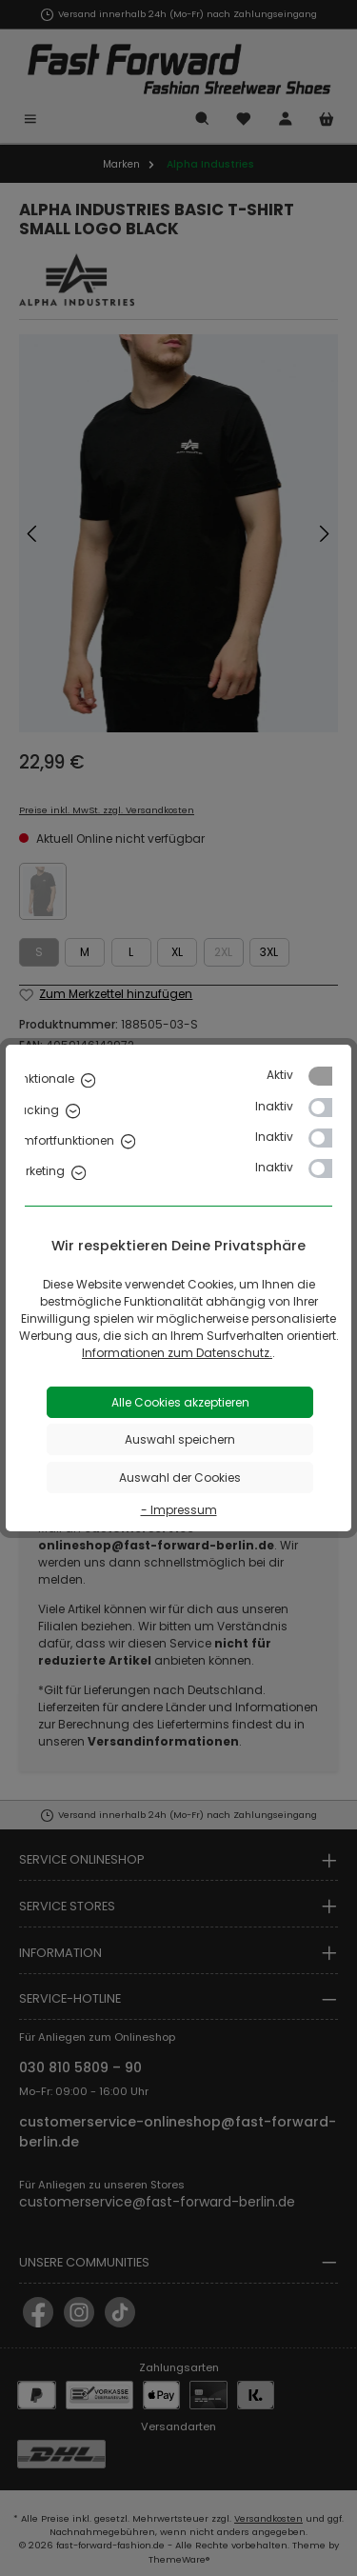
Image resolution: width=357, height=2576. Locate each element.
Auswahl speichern (180, 1439)
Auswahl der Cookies (180, 1477)
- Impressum (179, 1510)
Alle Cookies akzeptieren (180, 1402)
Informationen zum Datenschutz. (177, 1353)
